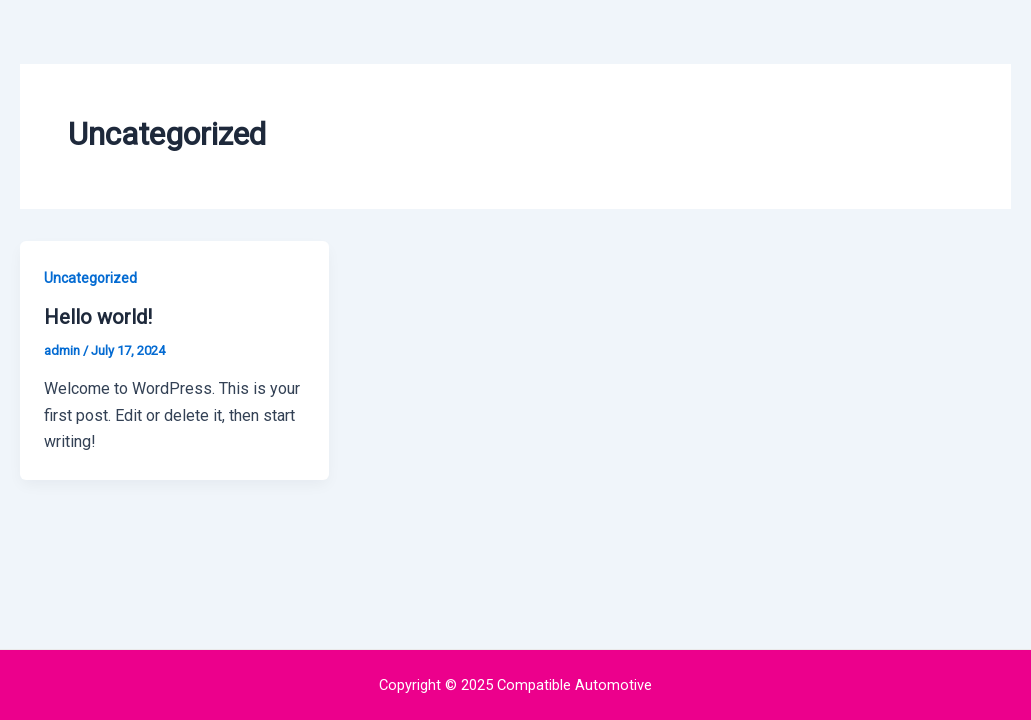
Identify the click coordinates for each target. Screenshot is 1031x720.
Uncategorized (90, 278)
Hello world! (98, 317)
